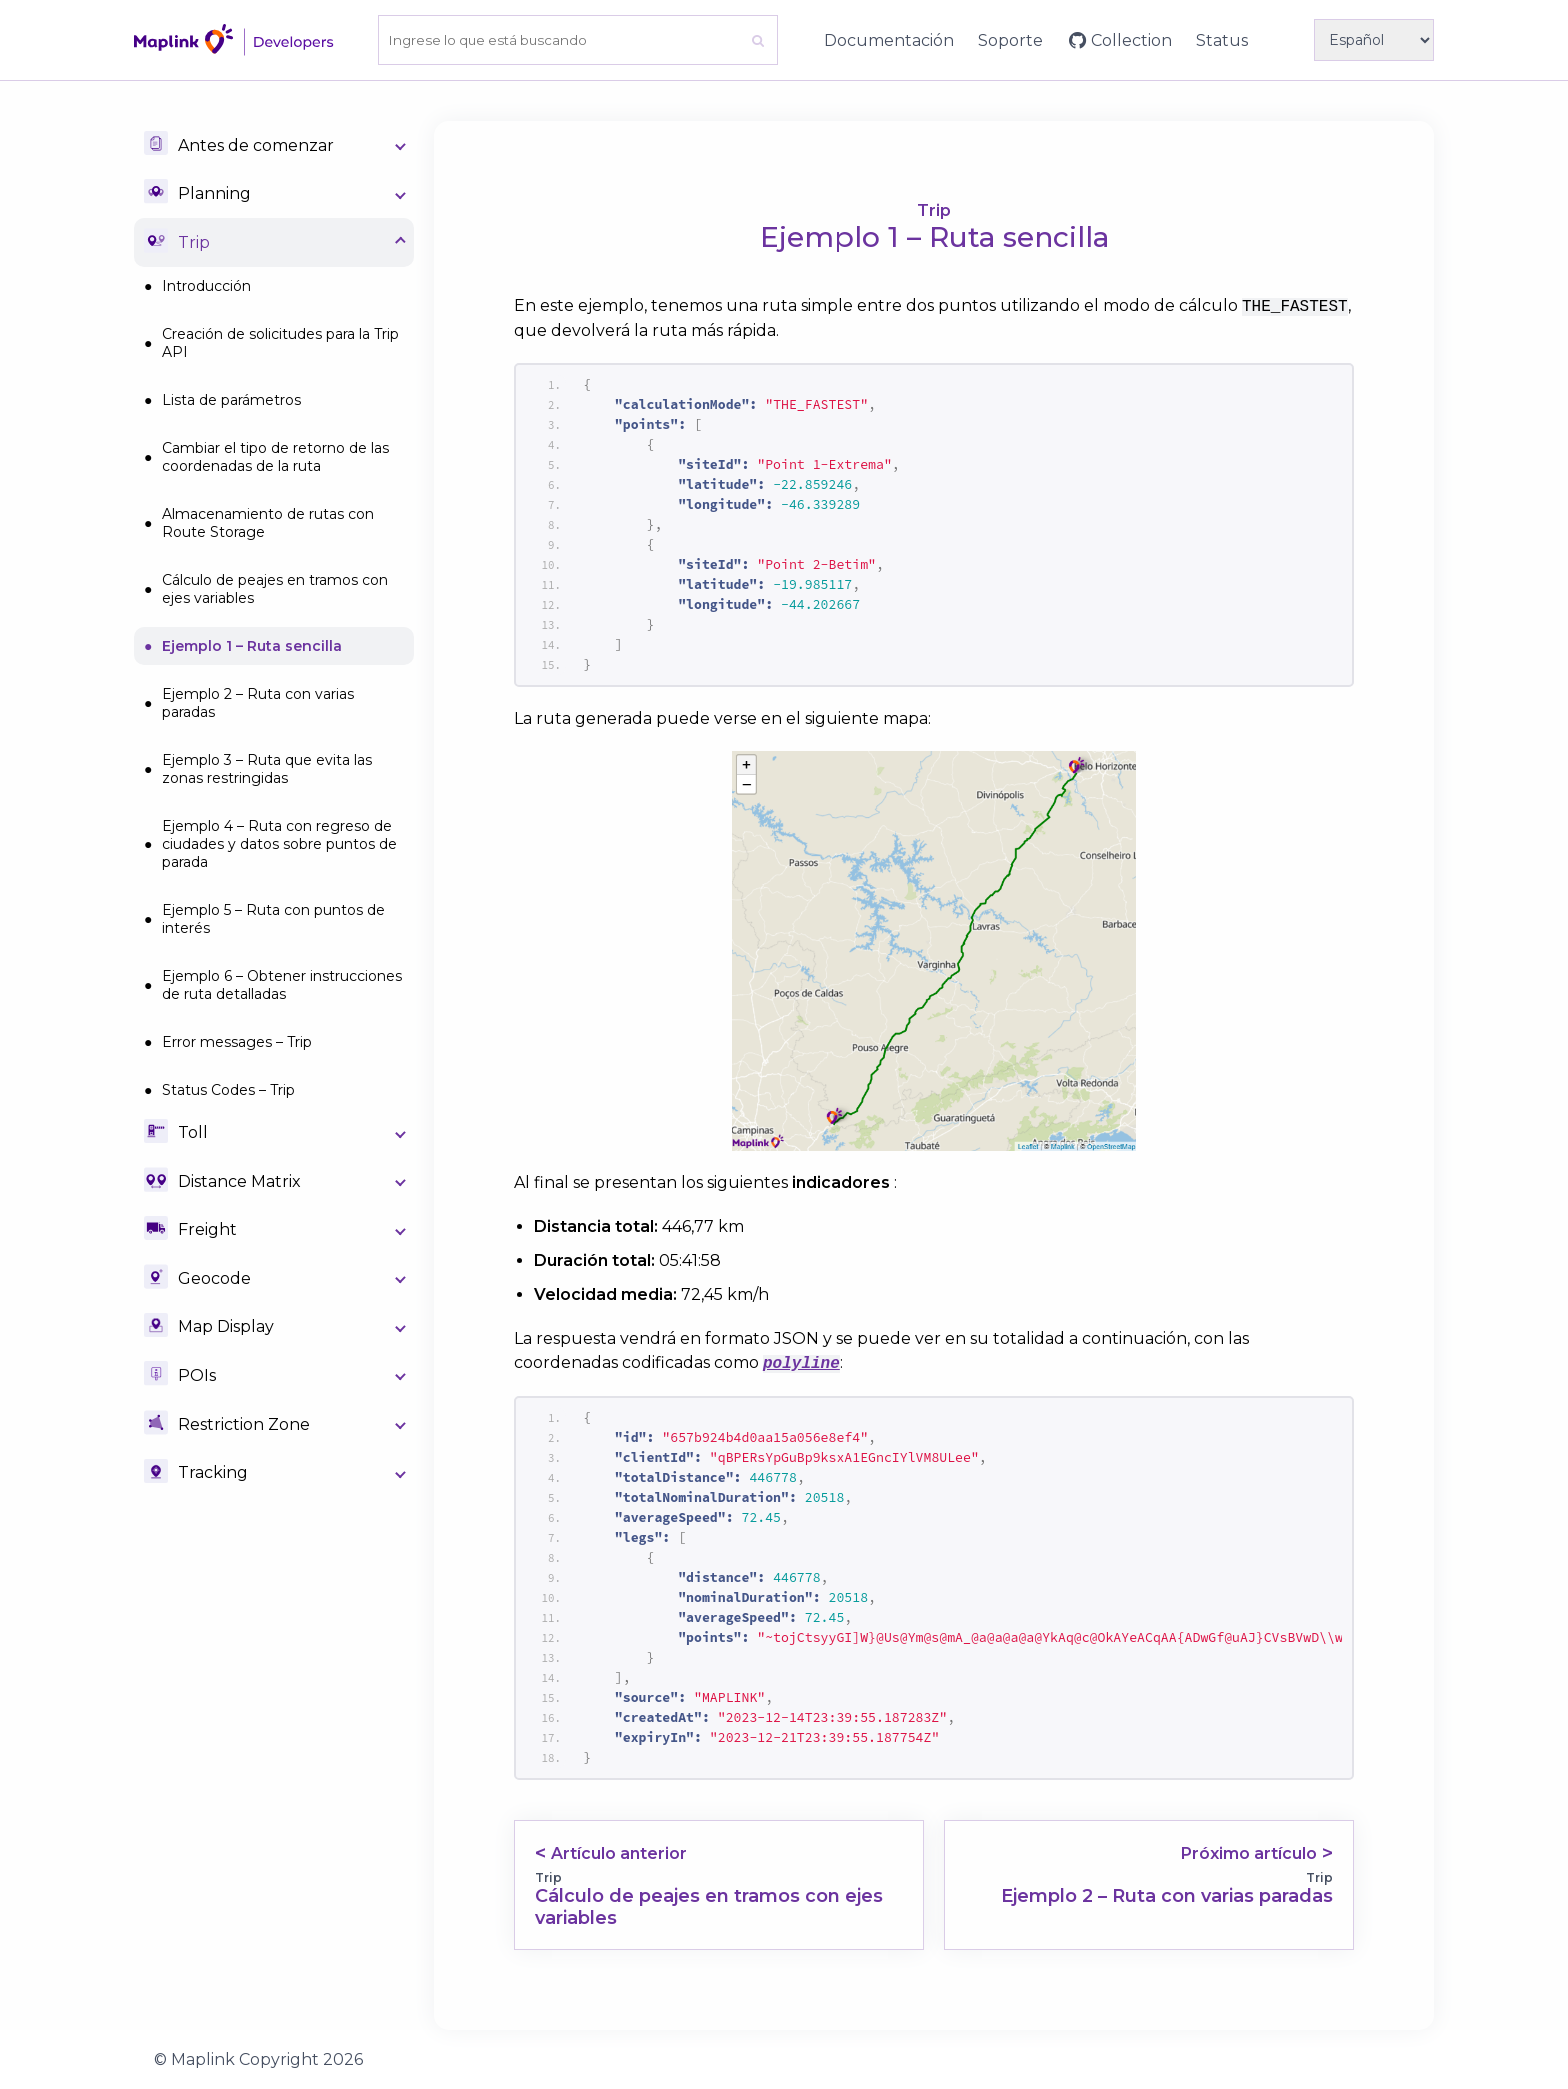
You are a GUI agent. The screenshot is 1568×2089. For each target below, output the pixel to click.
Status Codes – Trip (228, 1090)
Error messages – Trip (237, 1042)
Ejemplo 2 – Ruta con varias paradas (258, 703)
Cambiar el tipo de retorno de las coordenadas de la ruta (275, 457)
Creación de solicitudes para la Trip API (280, 343)
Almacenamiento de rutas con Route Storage (268, 523)
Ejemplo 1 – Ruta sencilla (252, 646)
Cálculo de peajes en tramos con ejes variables (275, 589)
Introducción (206, 286)
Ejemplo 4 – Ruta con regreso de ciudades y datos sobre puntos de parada (279, 844)
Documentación (889, 40)
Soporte (1010, 40)
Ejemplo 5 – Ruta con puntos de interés (273, 919)
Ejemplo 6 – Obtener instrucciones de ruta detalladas (282, 985)
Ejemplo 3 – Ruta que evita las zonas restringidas (267, 769)
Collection (1131, 40)
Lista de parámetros (231, 400)
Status (1222, 40)
